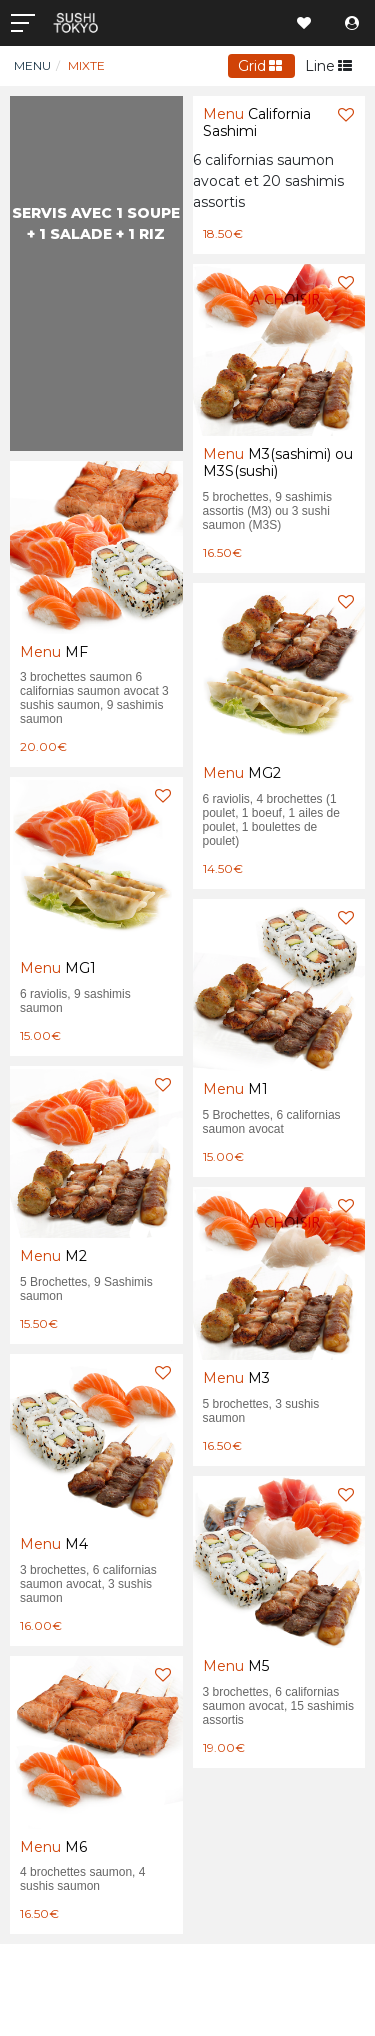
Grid (260, 66)
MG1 (58, 968)
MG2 (242, 773)
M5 (236, 1666)
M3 (236, 1378)
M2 (53, 1256)
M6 (53, 1847)
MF (54, 652)
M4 (54, 1544)
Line (328, 66)
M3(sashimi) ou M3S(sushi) (278, 462)
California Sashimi (257, 122)
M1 (235, 1089)
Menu (32, 65)
